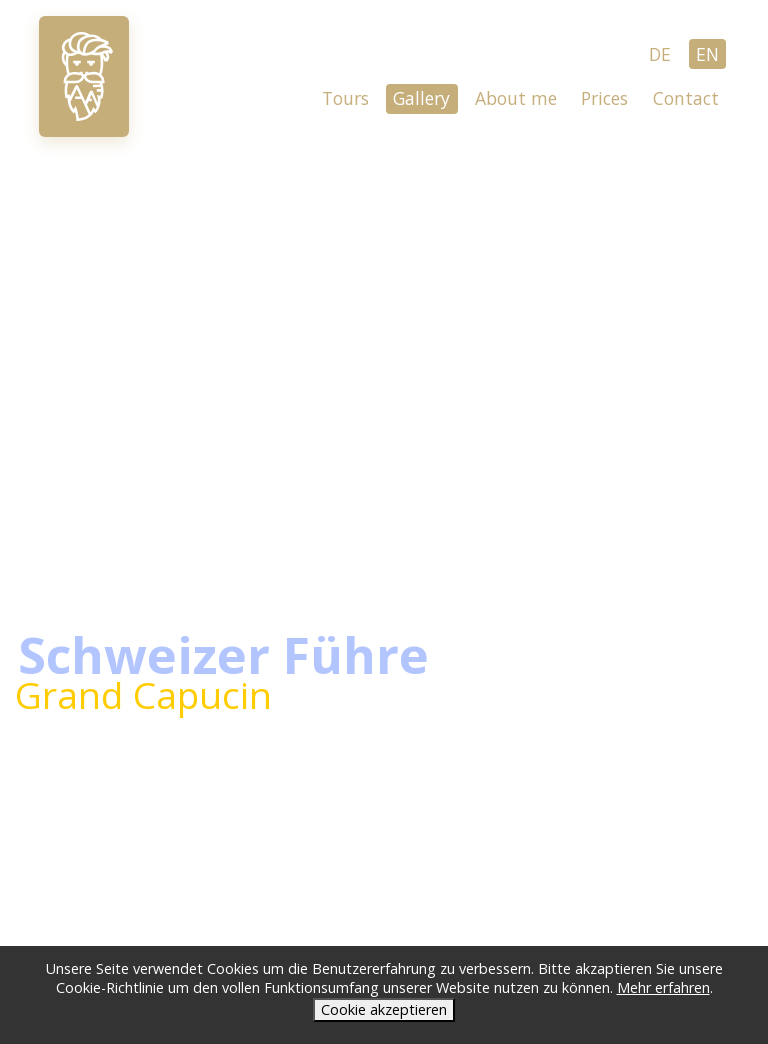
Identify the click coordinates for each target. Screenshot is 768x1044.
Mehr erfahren (663, 987)
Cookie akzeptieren (384, 1009)
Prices (604, 98)
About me (516, 98)
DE (660, 54)
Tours (345, 98)
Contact (686, 98)
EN (707, 54)
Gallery (421, 98)
